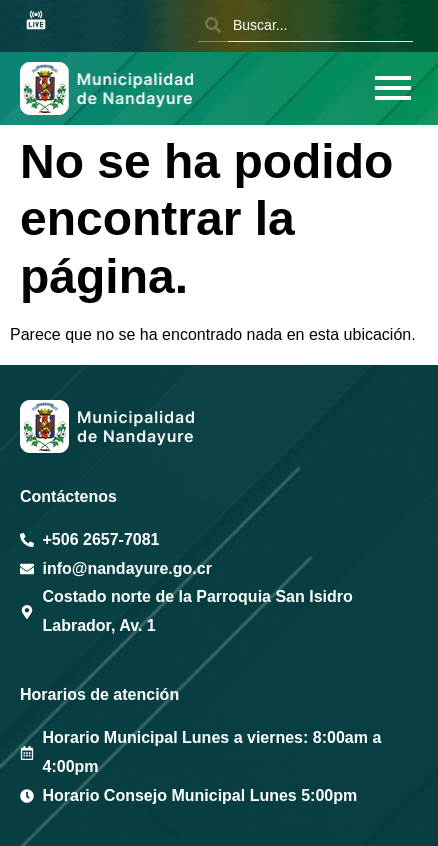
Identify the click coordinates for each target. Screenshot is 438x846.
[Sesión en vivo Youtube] (36, 21)
